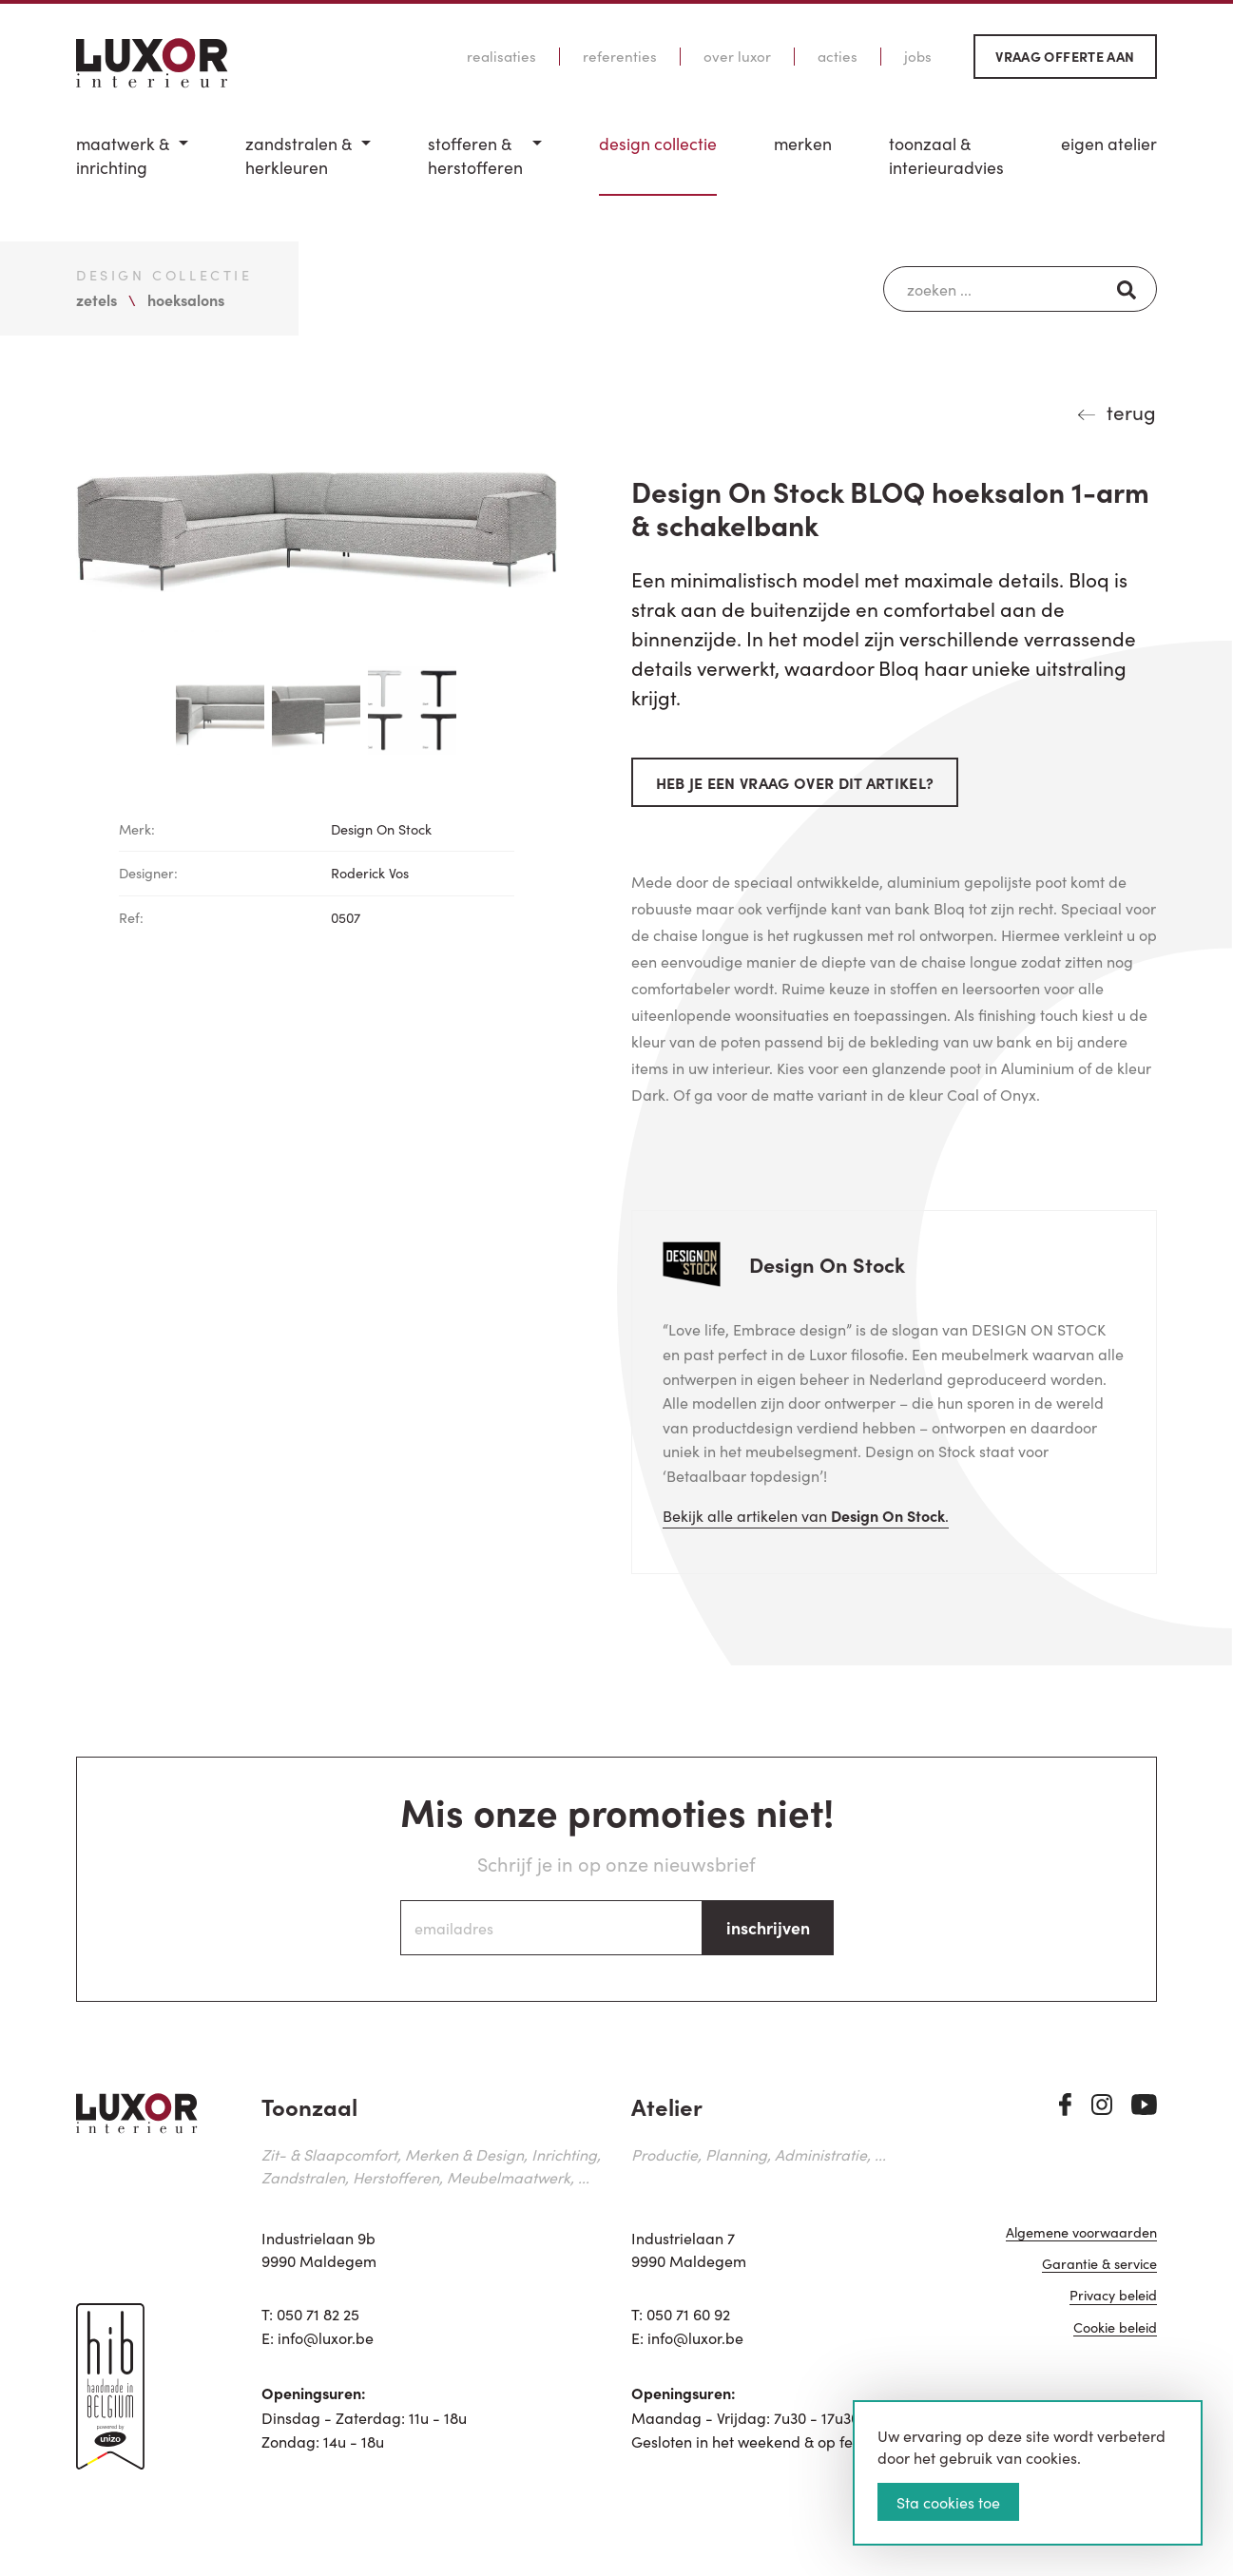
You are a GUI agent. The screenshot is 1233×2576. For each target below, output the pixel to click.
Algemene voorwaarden (1081, 2233)
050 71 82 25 (318, 2313)
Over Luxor (737, 56)
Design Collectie (658, 143)
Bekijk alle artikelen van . (806, 1515)
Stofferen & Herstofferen (475, 155)
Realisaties (501, 56)
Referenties (620, 56)
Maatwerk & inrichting (122, 155)
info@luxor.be (326, 2337)
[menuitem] (132, 164)
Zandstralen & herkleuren (298, 155)
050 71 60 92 (688, 2313)
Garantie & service (1099, 2265)
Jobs (918, 56)
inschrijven (768, 1927)
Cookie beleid (1115, 2328)
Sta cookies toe (948, 2501)
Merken (803, 143)
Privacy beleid (1113, 2296)
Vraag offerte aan (1064, 56)
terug (1131, 411)
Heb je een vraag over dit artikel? (795, 782)
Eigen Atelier (1109, 143)
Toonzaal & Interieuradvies (946, 155)
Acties (837, 56)
